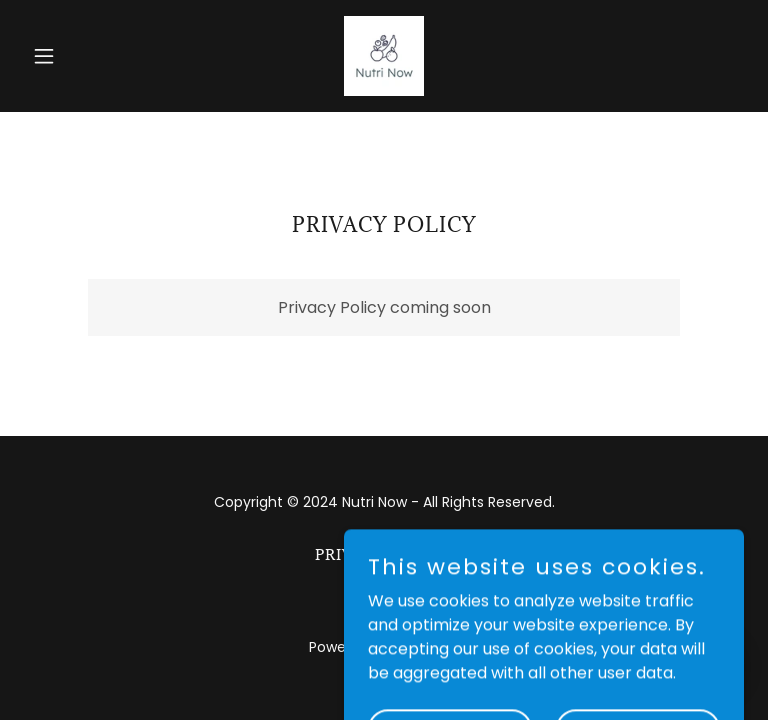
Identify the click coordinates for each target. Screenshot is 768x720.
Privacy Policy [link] (384, 554)
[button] (78, 56)
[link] (384, 56)
